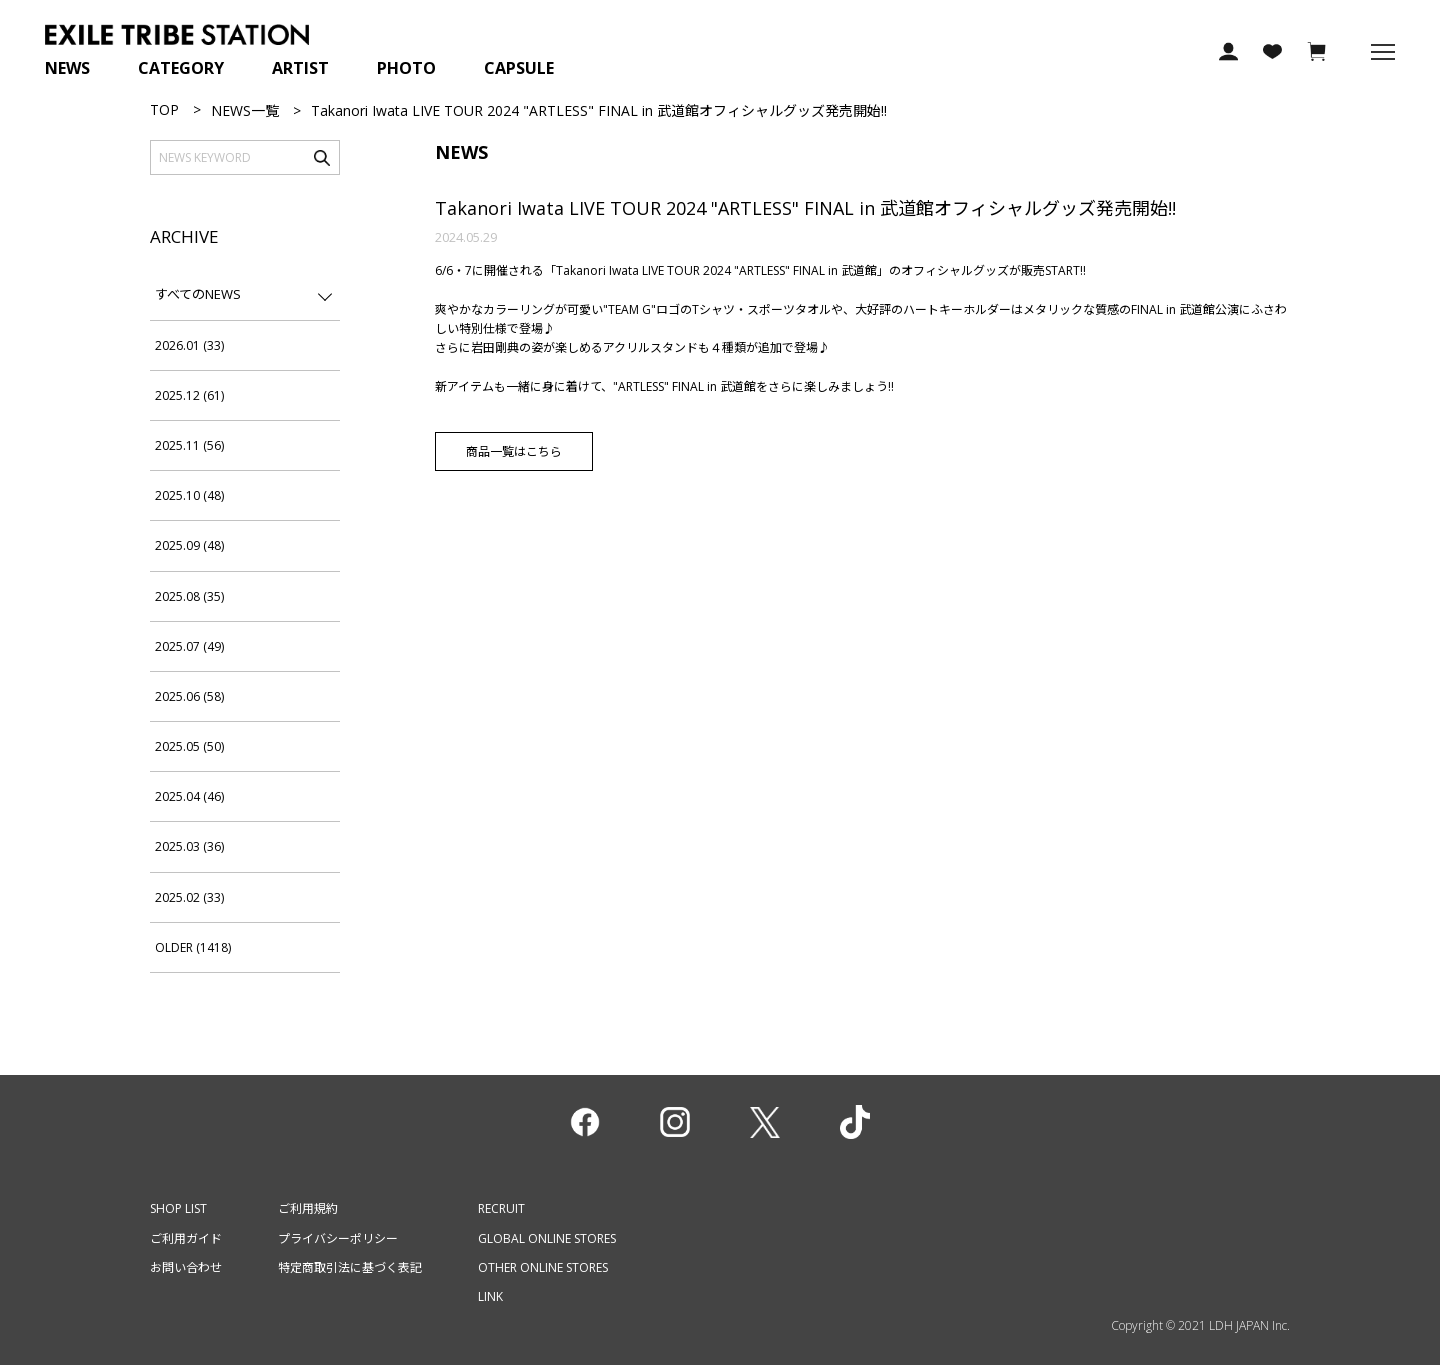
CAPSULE (519, 68)
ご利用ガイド (186, 1238)
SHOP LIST (178, 1208)
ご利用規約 (308, 1208)
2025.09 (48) (189, 545)
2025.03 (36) (189, 846)
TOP (164, 109)
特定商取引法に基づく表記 (350, 1267)
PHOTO (406, 68)
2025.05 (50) (189, 746)
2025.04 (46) (189, 796)
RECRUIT (501, 1208)
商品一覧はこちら (514, 451)
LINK (490, 1296)
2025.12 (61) (189, 395)
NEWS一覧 (245, 110)
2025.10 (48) (189, 495)
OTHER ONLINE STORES (543, 1267)
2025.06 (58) (189, 696)
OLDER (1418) (193, 947)
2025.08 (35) (189, 596)
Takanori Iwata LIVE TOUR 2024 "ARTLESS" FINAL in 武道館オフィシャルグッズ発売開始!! (805, 208)
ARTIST (300, 68)
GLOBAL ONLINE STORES (547, 1238)
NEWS (67, 68)
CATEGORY (181, 68)
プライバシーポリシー (338, 1238)
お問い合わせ (186, 1267)
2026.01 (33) (189, 345)
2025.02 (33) (189, 897)
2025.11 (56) (189, 445)
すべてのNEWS (198, 294)
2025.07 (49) (189, 646)
